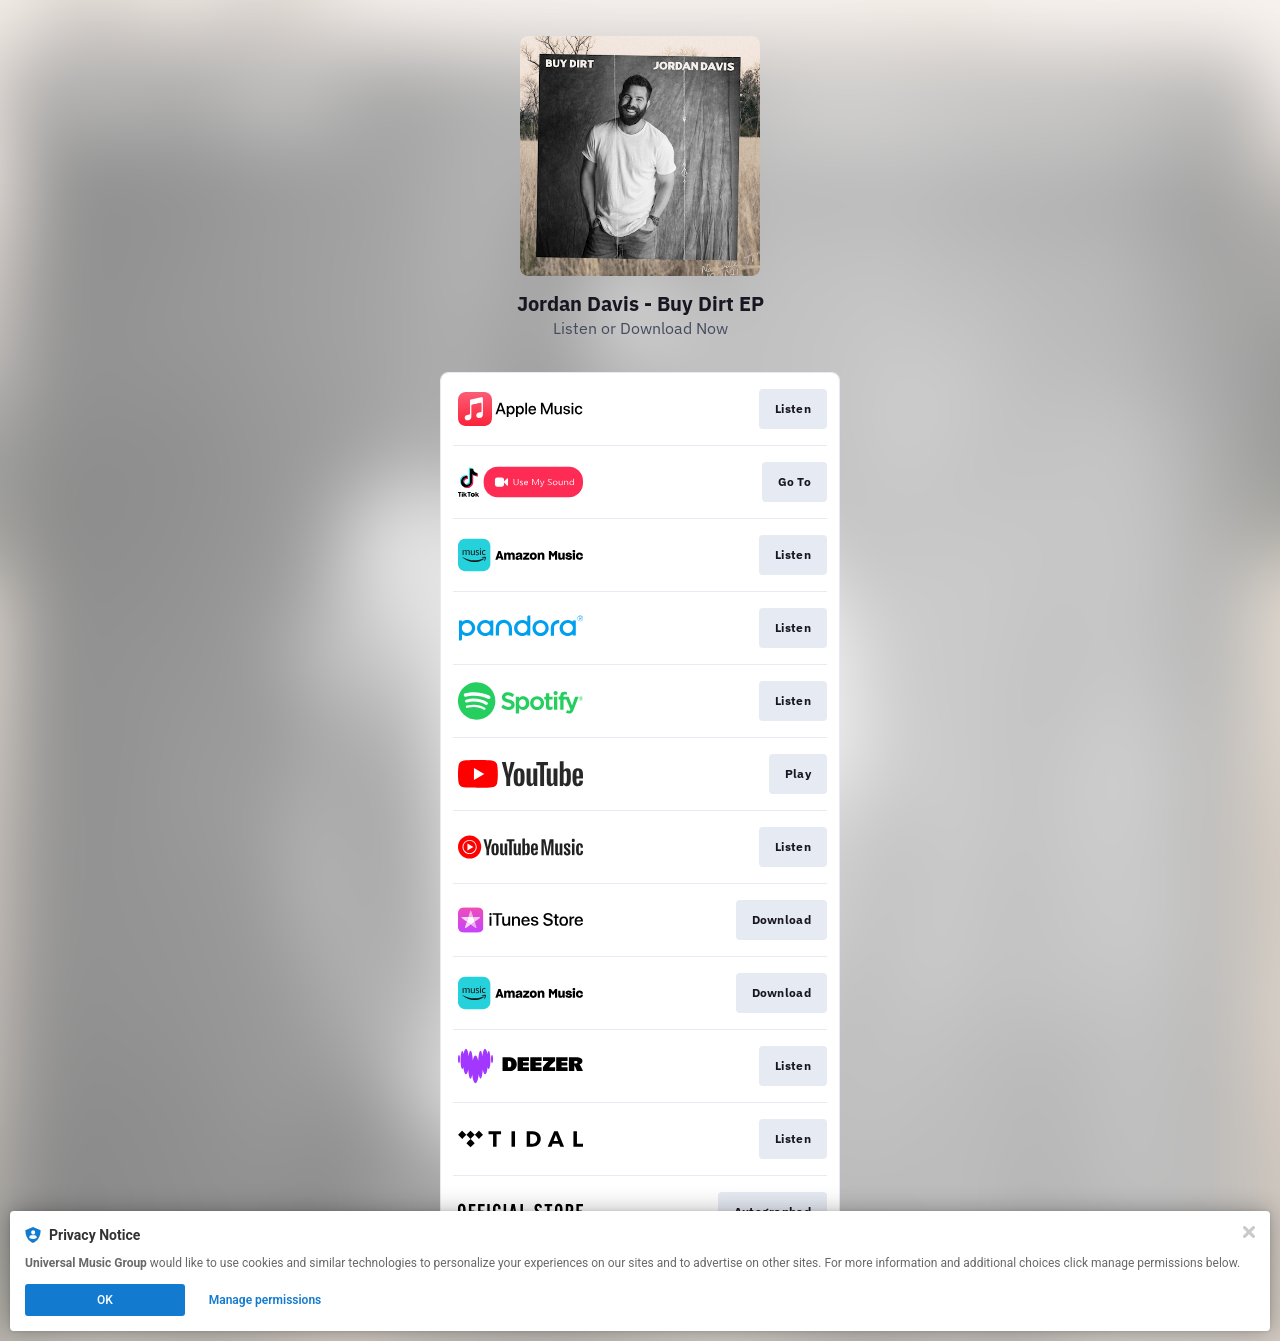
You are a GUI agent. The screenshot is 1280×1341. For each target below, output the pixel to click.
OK (105, 1300)
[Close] (1249, 1232)
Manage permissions (265, 1300)
